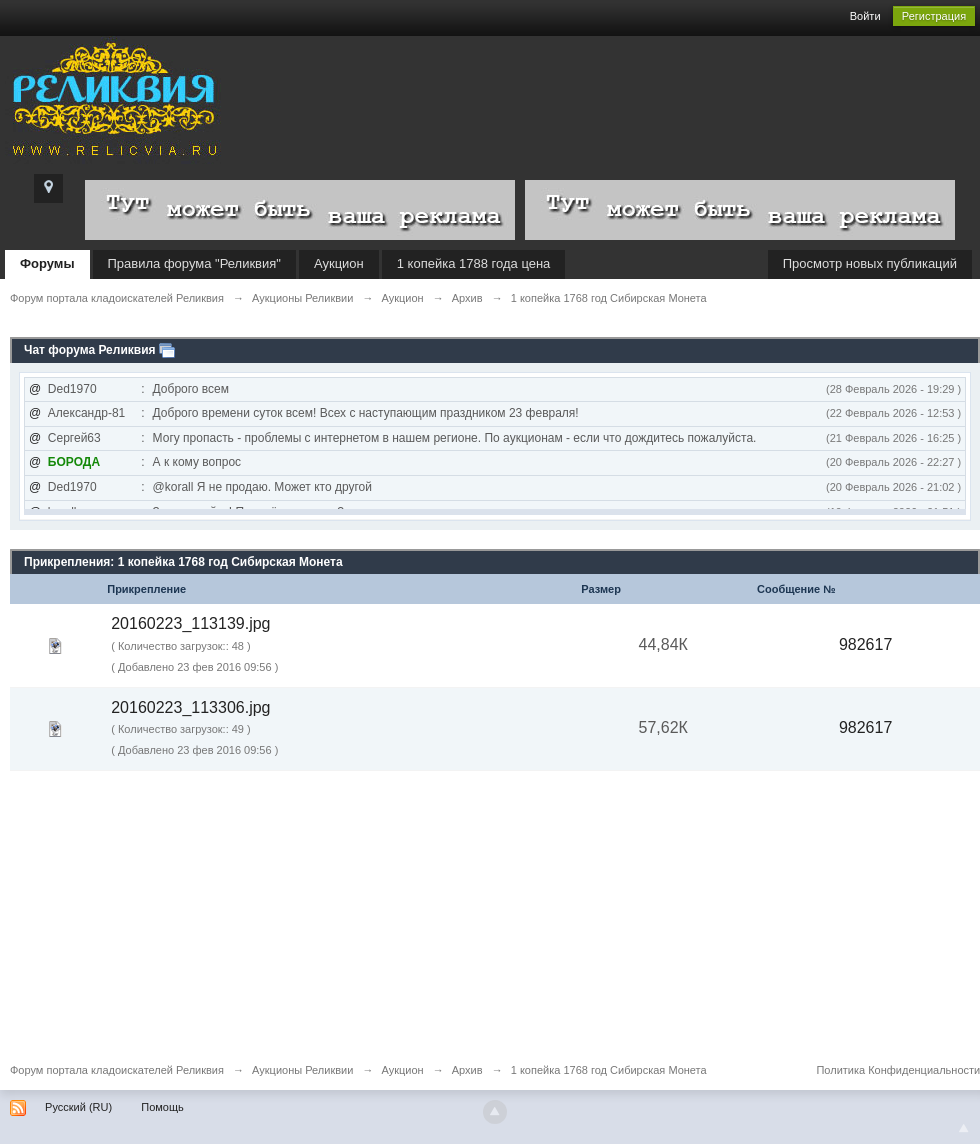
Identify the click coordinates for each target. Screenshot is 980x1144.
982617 (865, 644)
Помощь (162, 1107)
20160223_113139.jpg (190, 623)
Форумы (47, 263)
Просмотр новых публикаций (870, 263)
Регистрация (934, 16)
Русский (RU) (78, 1107)
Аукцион (339, 263)
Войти (865, 16)
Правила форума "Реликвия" (194, 263)
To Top (964, 1128)
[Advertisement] (490, 911)
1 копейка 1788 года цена (474, 263)
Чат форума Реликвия (90, 350)
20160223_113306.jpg (190, 707)
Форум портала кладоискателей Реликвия (117, 1070)
